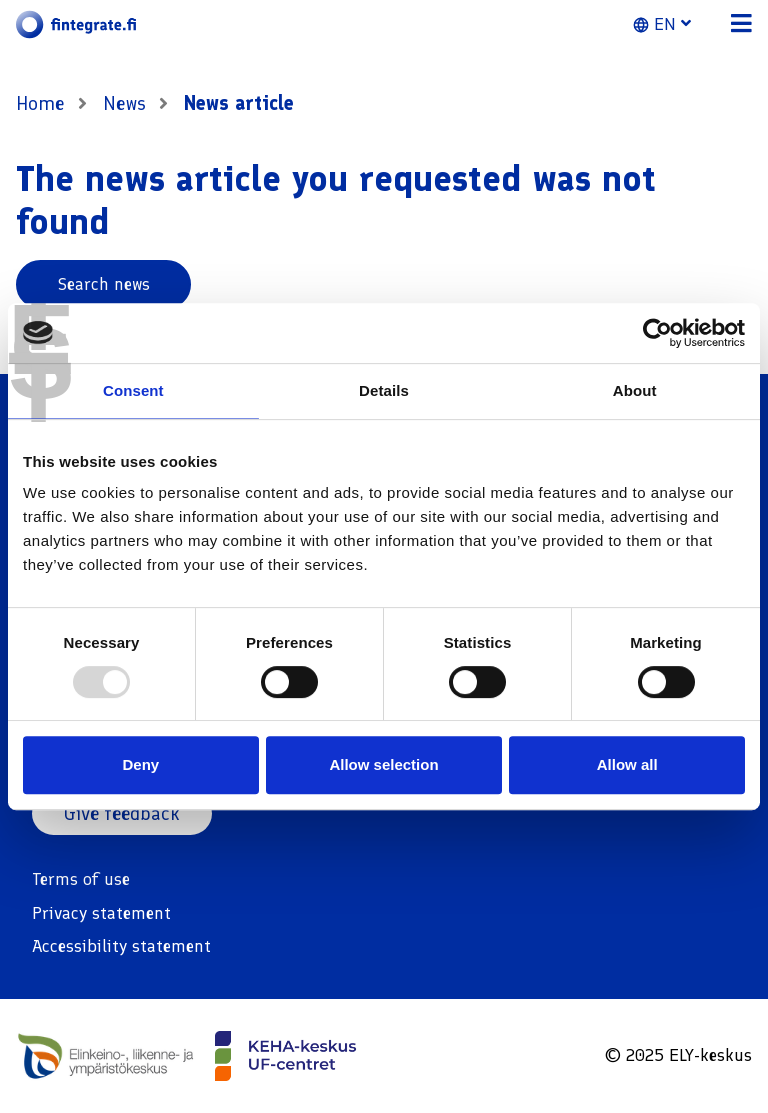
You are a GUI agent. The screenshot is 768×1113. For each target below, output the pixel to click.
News (127, 104)
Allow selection (383, 764)
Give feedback (123, 814)
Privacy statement (101, 913)
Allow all (627, 764)
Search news (104, 284)
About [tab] (635, 390)
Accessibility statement (121, 946)
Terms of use (81, 880)
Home (40, 104)
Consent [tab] (133, 390)
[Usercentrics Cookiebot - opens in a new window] (657, 333)
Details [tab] (384, 390)
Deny (140, 764)
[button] (674, 25)
